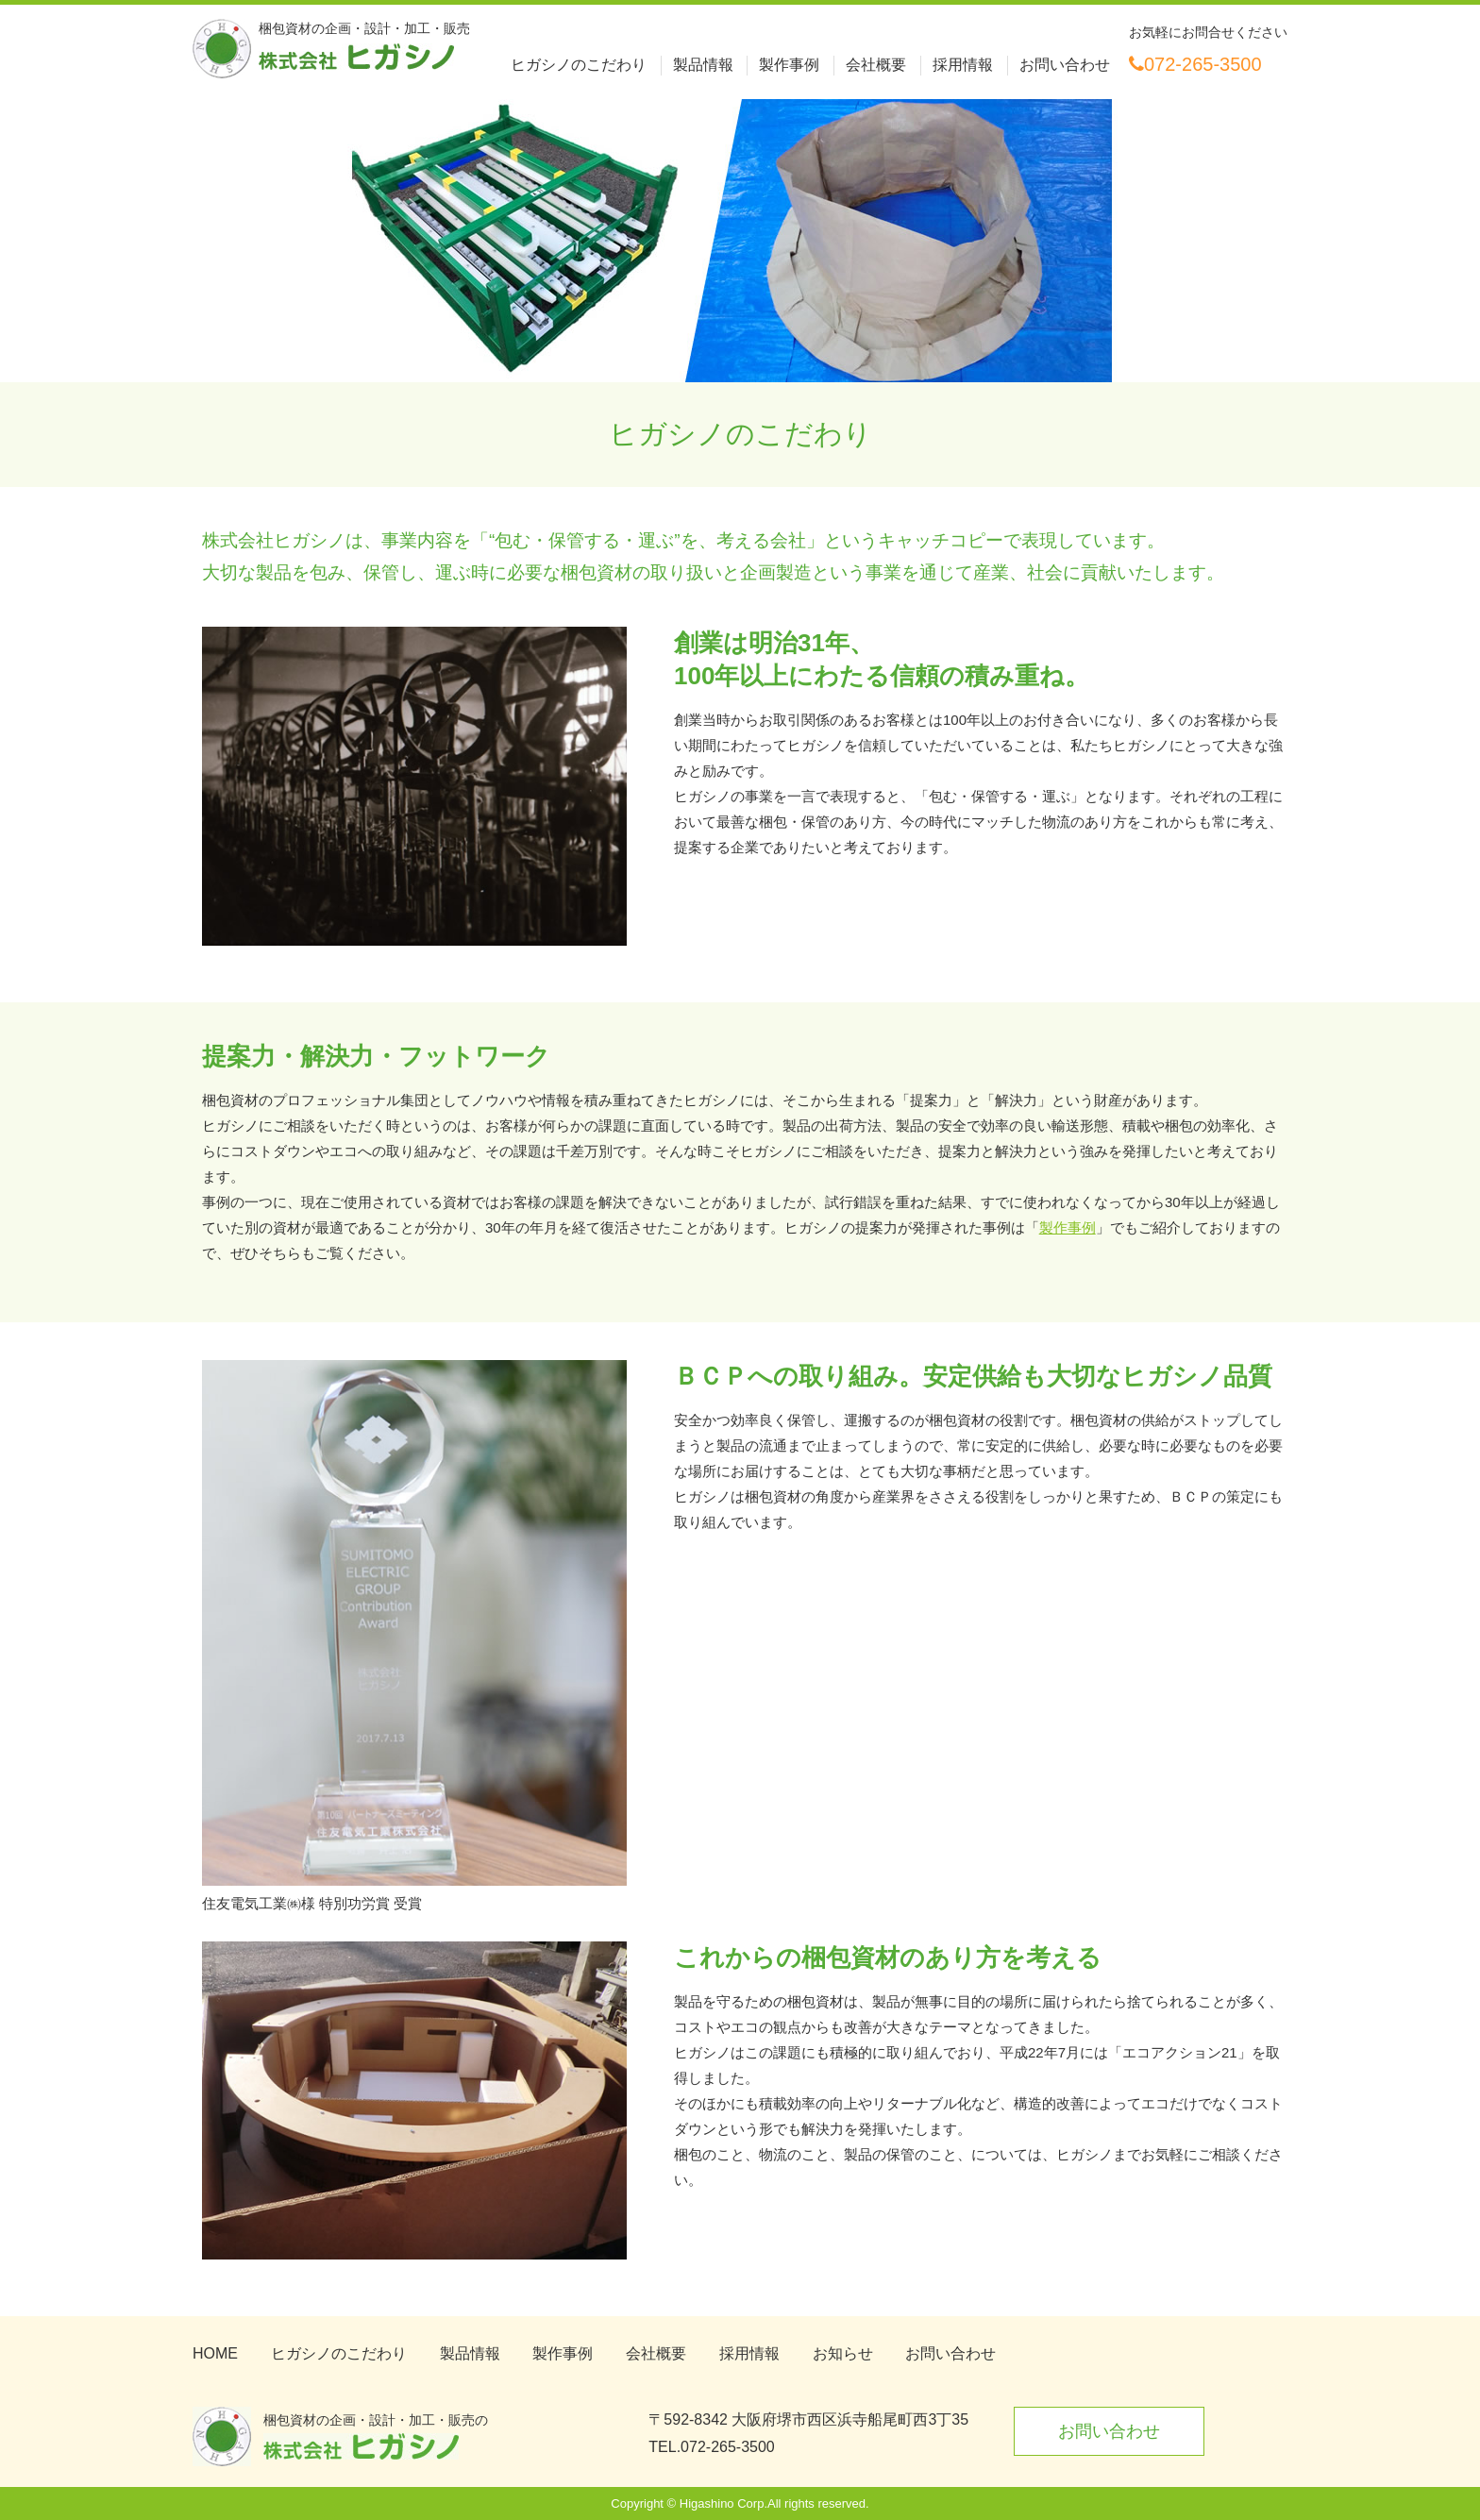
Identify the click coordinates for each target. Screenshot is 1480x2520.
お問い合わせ (1064, 65)
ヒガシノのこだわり (579, 65)
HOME (215, 2353)
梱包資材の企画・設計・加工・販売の (375, 2436)
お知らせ (843, 2353)
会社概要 (876, 65)
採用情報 (963, 65)
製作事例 (789, 65)
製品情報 (703, 65)
